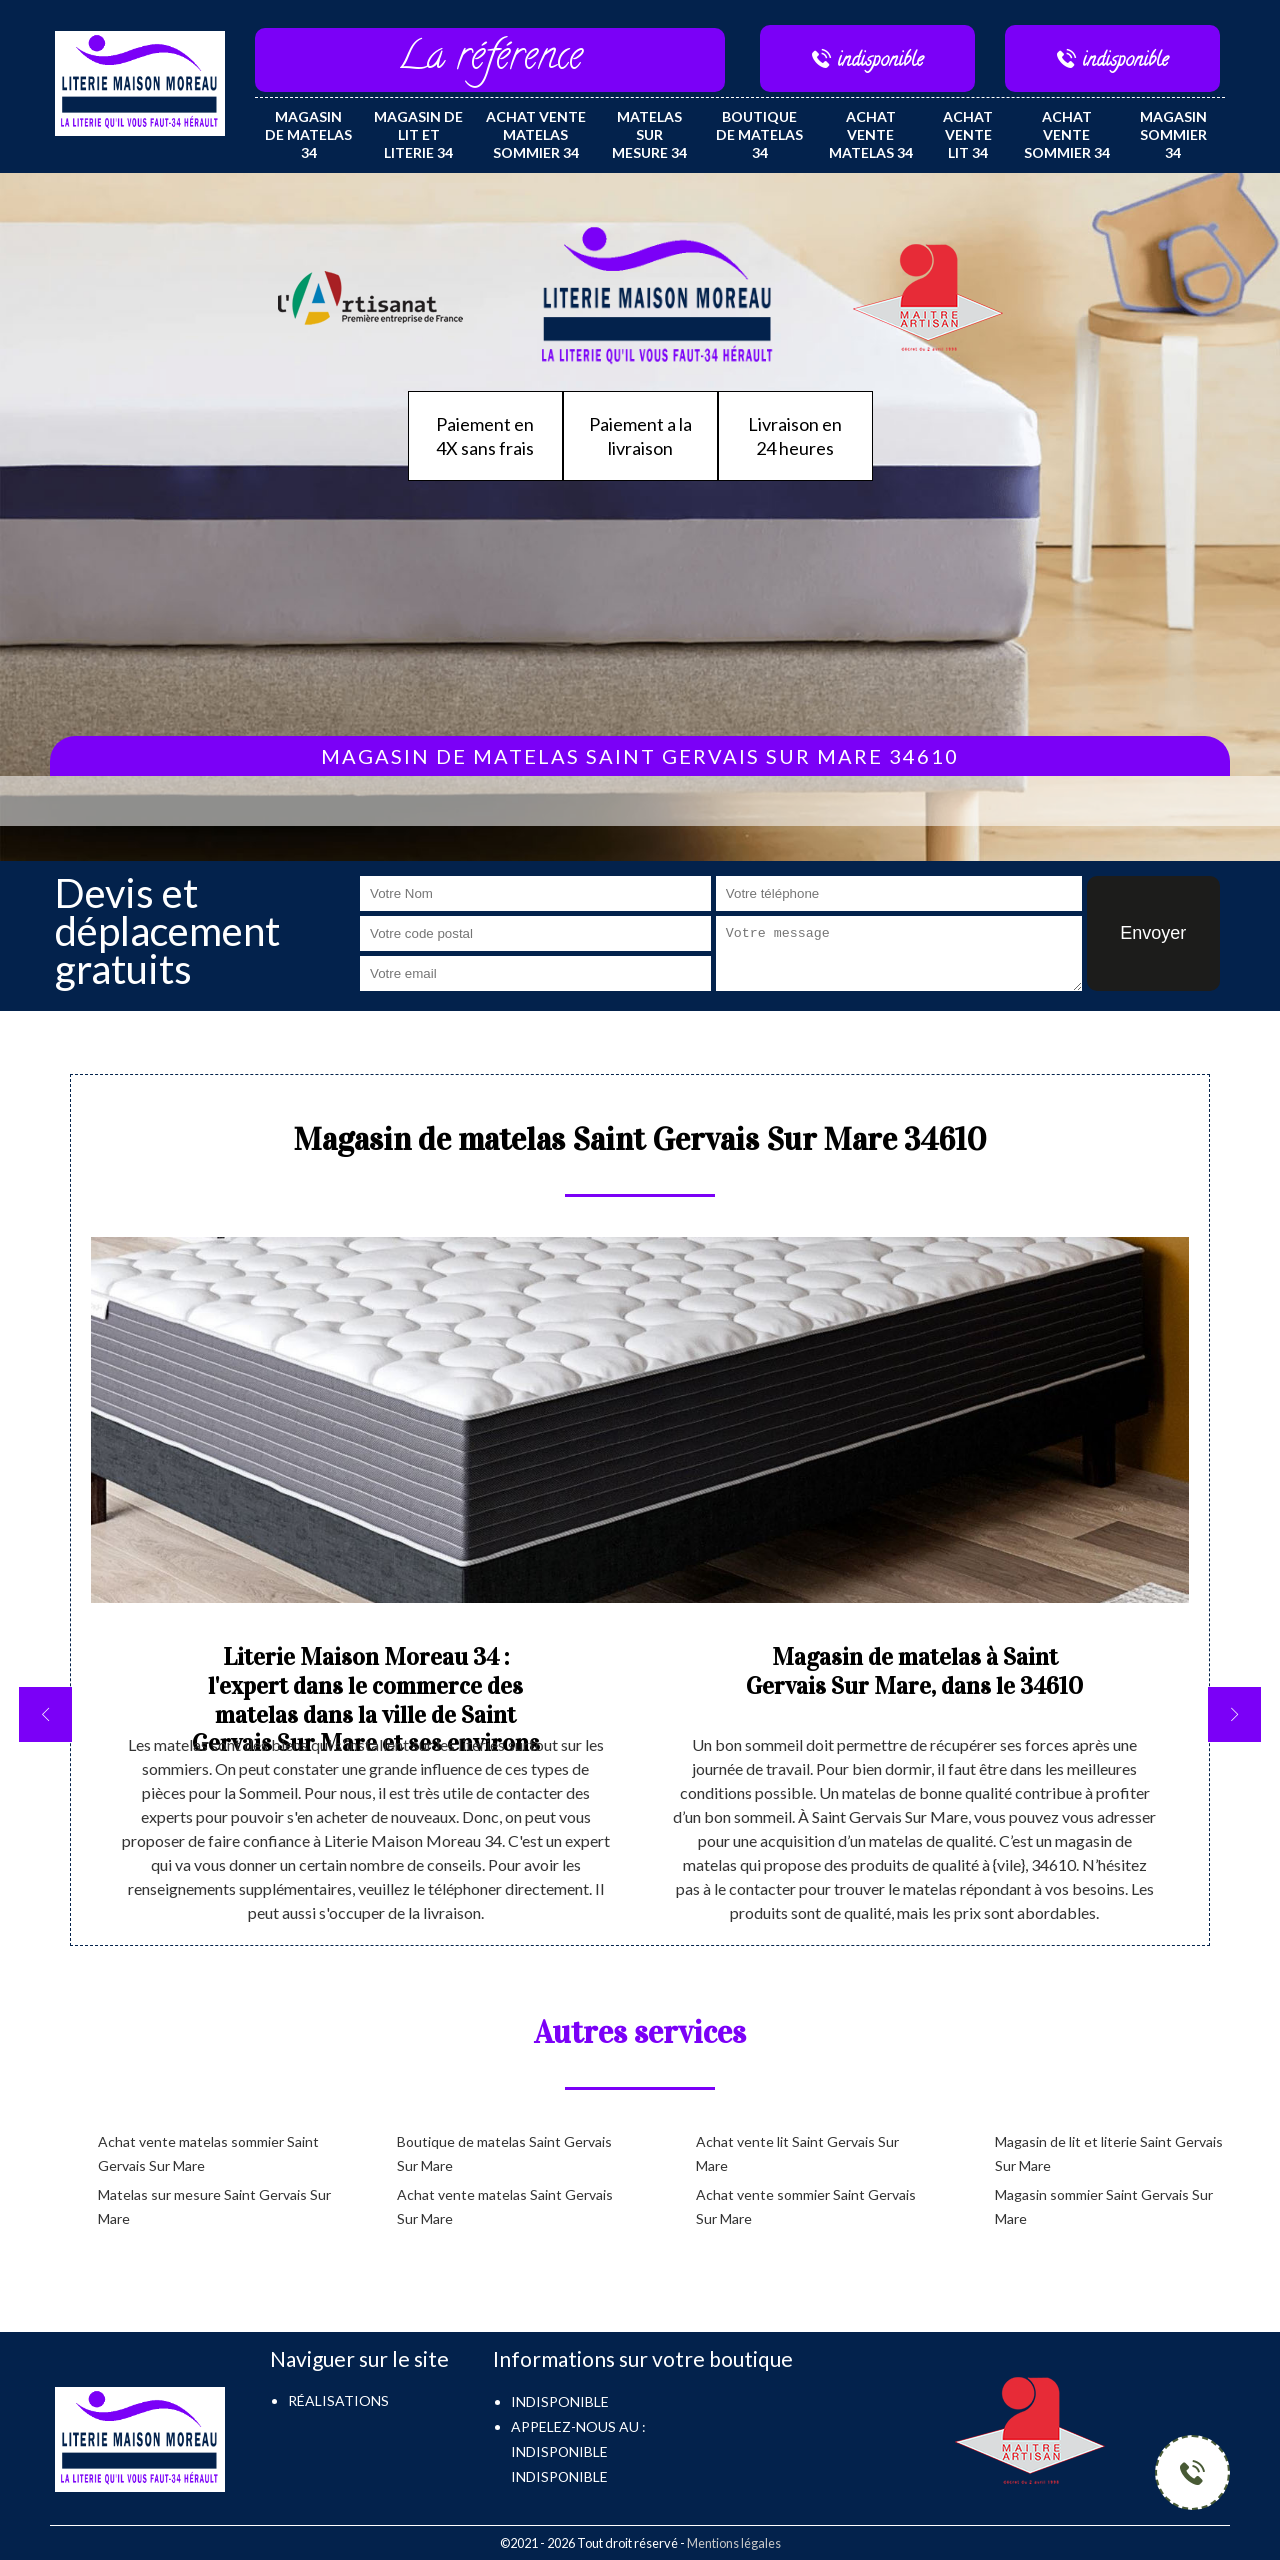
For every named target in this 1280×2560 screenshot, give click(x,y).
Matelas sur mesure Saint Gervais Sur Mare (214, 2206)
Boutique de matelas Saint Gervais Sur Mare (504, 2153)
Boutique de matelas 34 (759, 134)
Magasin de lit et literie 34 (418, 134)
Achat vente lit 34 (968, 134)
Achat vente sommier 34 (1067, 134)
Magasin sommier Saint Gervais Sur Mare (1104, 2206)
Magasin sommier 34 (1173, 134)
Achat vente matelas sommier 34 (536, 134)
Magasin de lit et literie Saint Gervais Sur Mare (1109, 2153)
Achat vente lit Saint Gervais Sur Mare (797, 2153)
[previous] (45, 1714)
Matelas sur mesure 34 (649, 134)
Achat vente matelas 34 (871, 134)
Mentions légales (734, 2543)
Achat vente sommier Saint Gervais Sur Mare (806, 2206)
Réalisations (338, 2400)
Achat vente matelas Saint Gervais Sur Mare (505, 2206)
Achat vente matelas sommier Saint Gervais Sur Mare (208, 2153)
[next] (1234, 1714)
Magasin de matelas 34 (308, 134)
